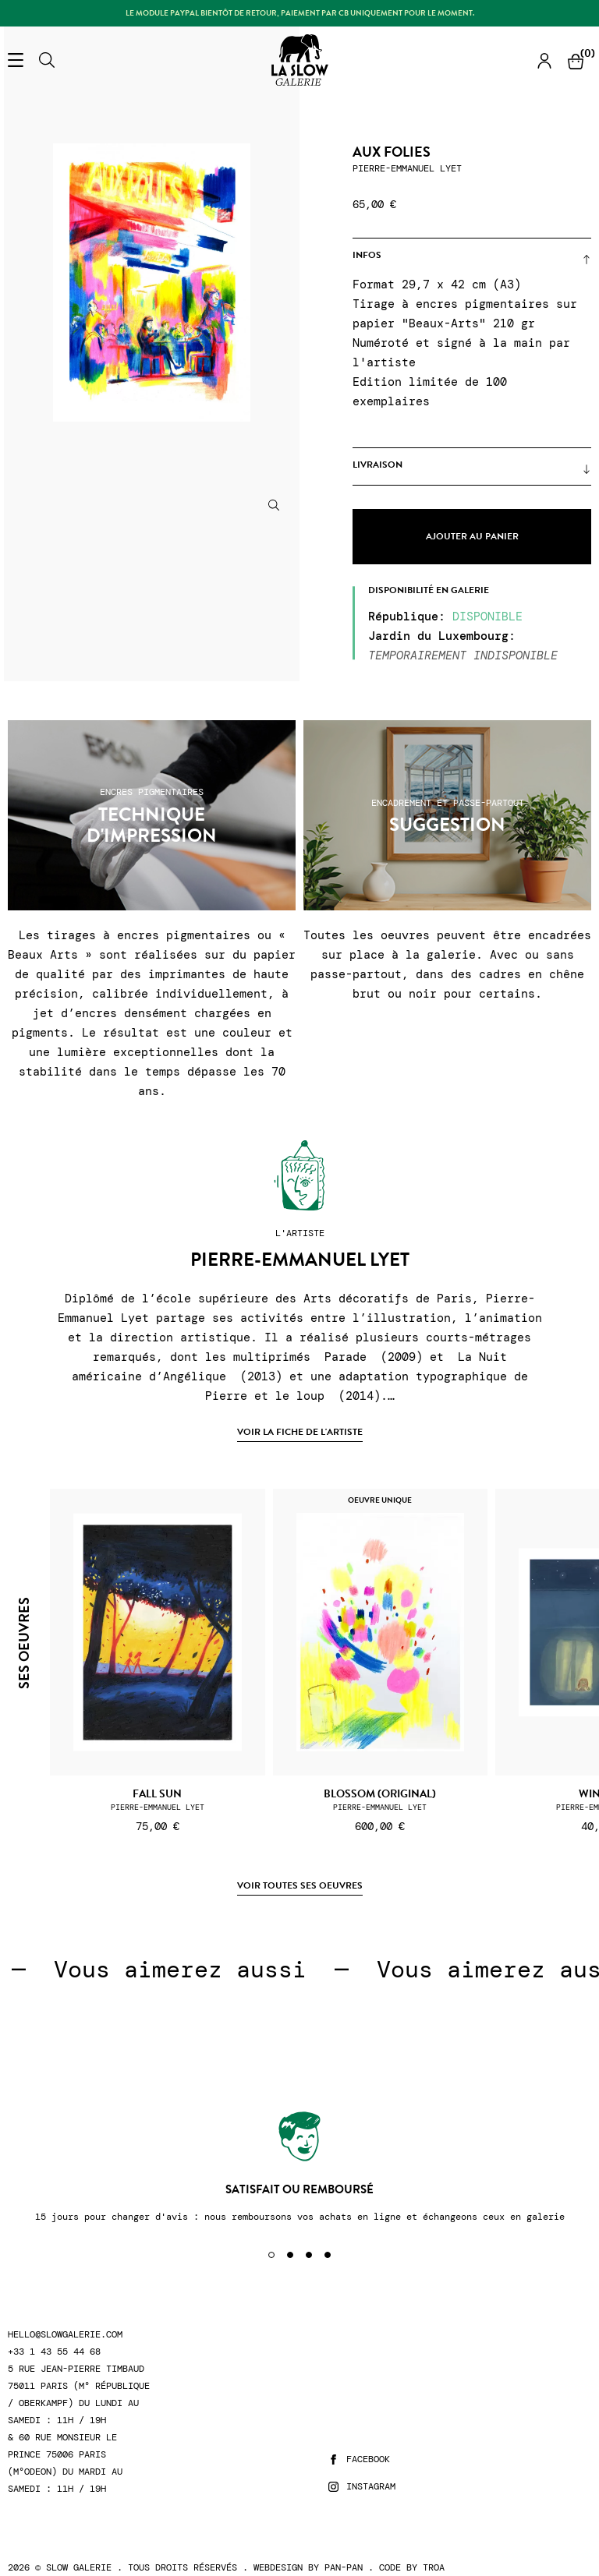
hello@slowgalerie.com (65, 2334)
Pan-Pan (343, 2567)
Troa (434, 2567)
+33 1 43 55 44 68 (54, 2351)
